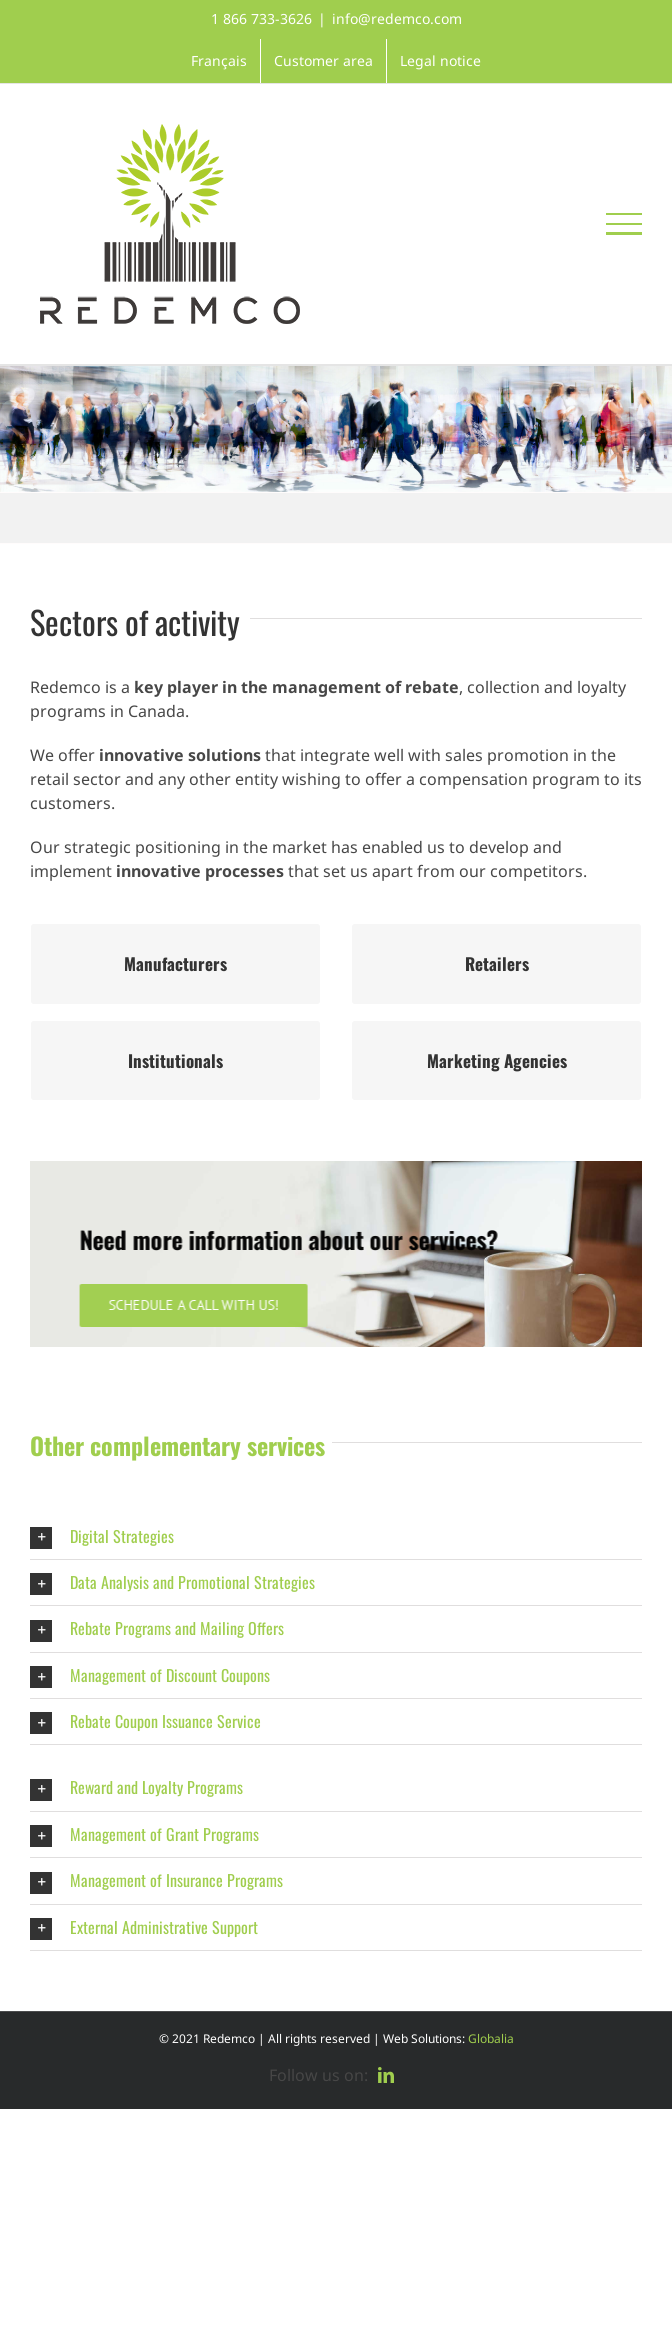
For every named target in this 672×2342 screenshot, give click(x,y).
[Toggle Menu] (624, 224)
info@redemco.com (397, 18)
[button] (336, 1536)
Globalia (491, 2038)
